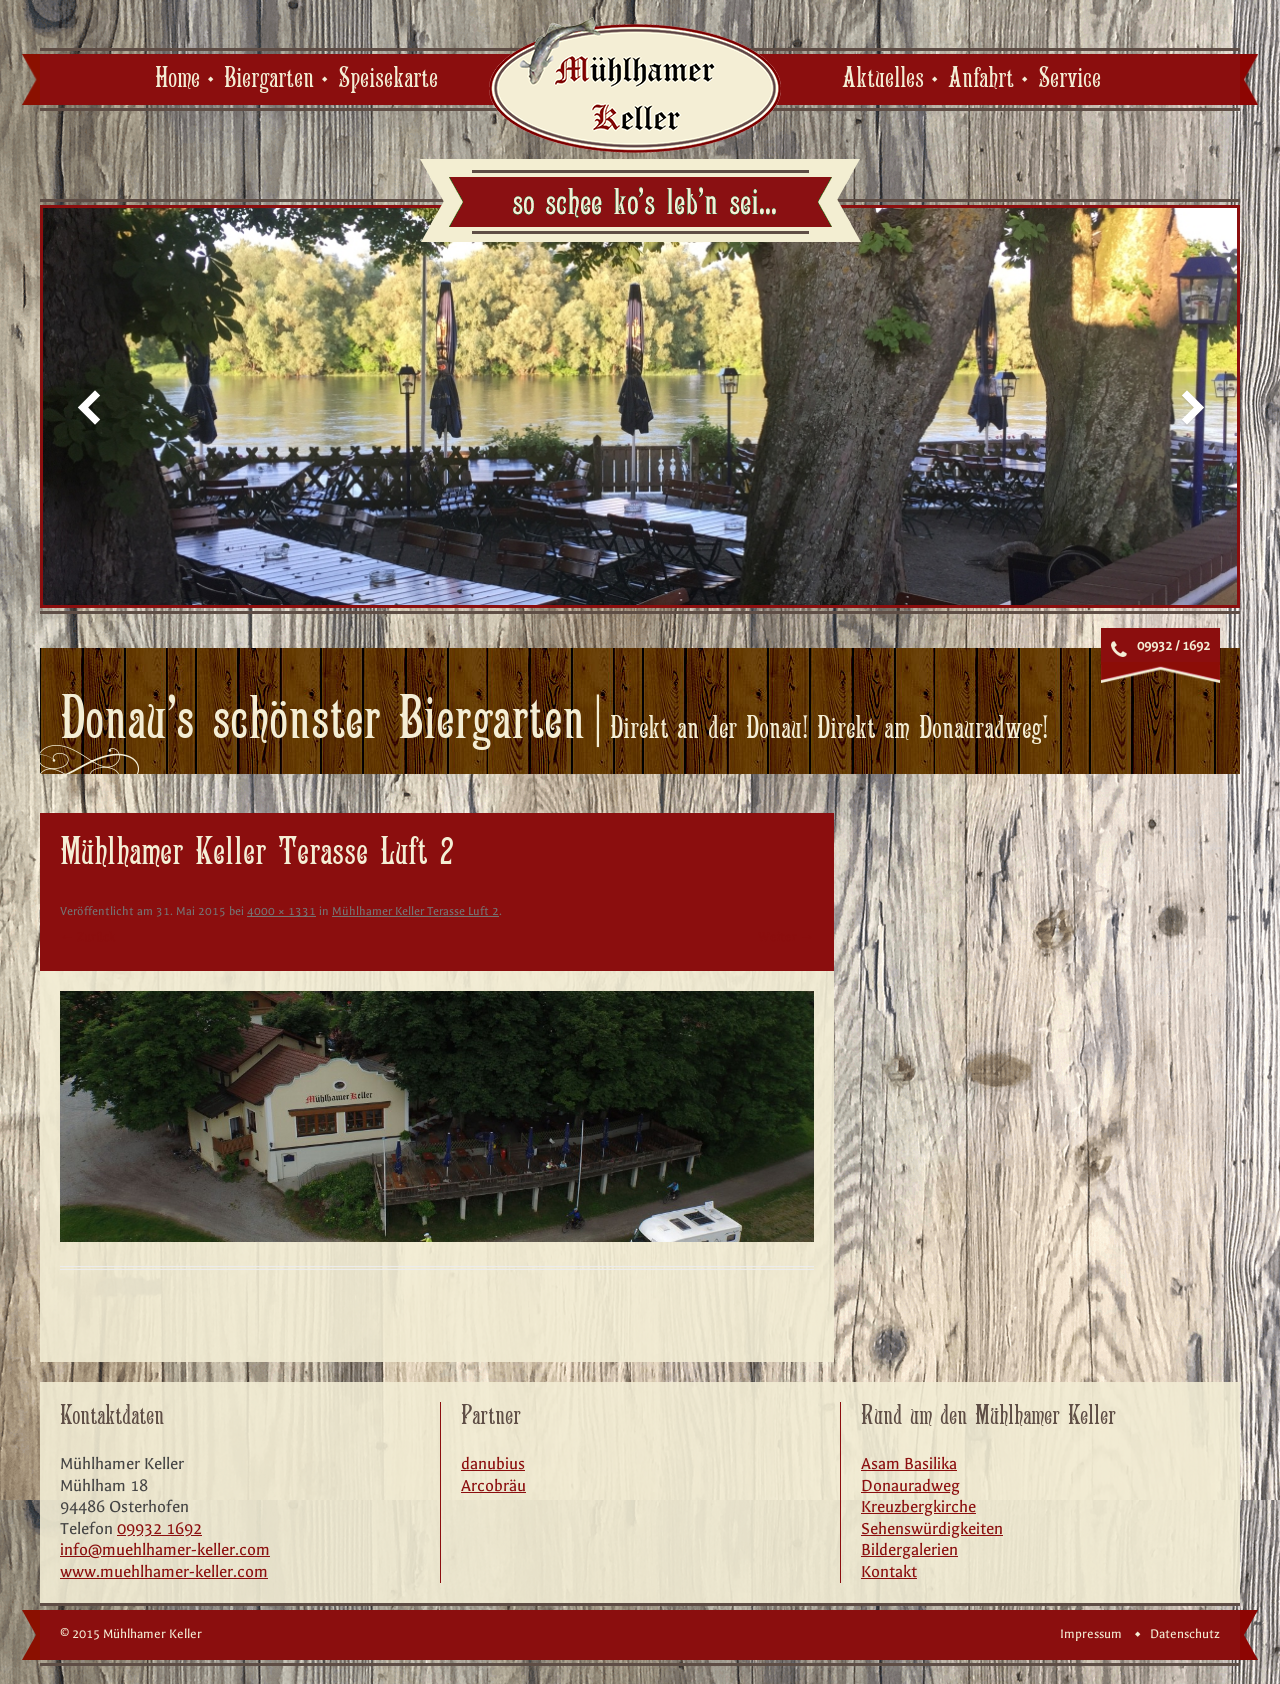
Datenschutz (1185, 1634)
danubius (493, 1463)
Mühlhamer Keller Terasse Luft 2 (415, 911)
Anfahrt (981, 79)
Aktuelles (883, 79)
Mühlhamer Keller (634, 84)
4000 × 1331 (281, 911)
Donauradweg (910, 1485)
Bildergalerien (909, 1549)
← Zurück (87, 937)
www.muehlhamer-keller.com (164, 1571)
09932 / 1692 (1173, 646)
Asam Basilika (909, 1463)
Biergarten (269, 79)
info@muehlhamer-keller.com (165, 1549)
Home (177, 79)
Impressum (1091, 1634)
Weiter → (786, 937)
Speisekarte (388, 79)
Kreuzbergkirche (918, 1506)
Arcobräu (493, 1485)
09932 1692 (159, 1528)
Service (1069, 79)
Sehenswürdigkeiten (932, 1528)
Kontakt (889, 1571)
